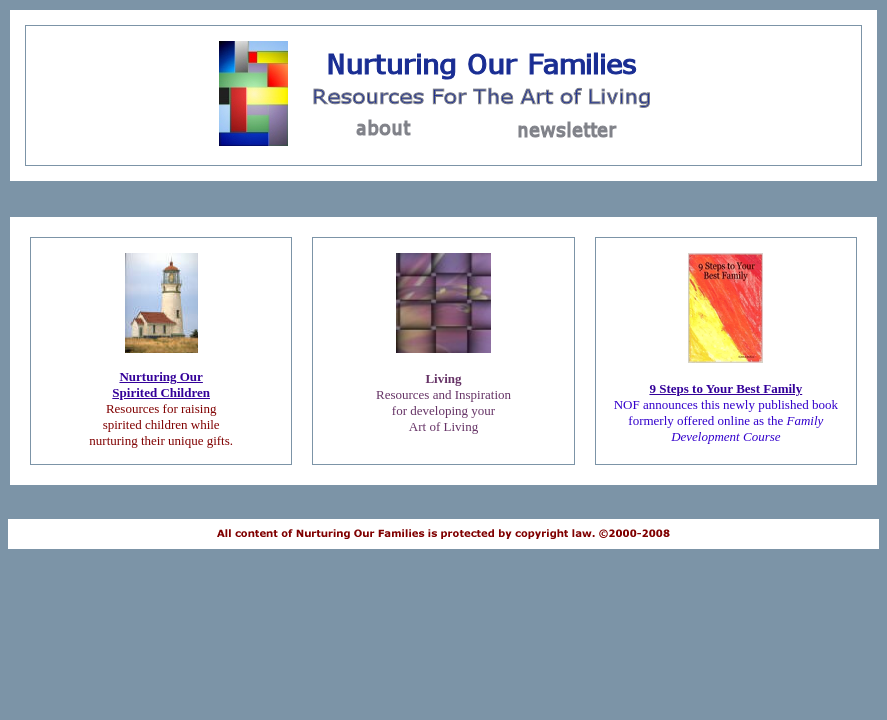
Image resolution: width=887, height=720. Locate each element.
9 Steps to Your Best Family (725, 388)
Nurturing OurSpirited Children (161, 384)
